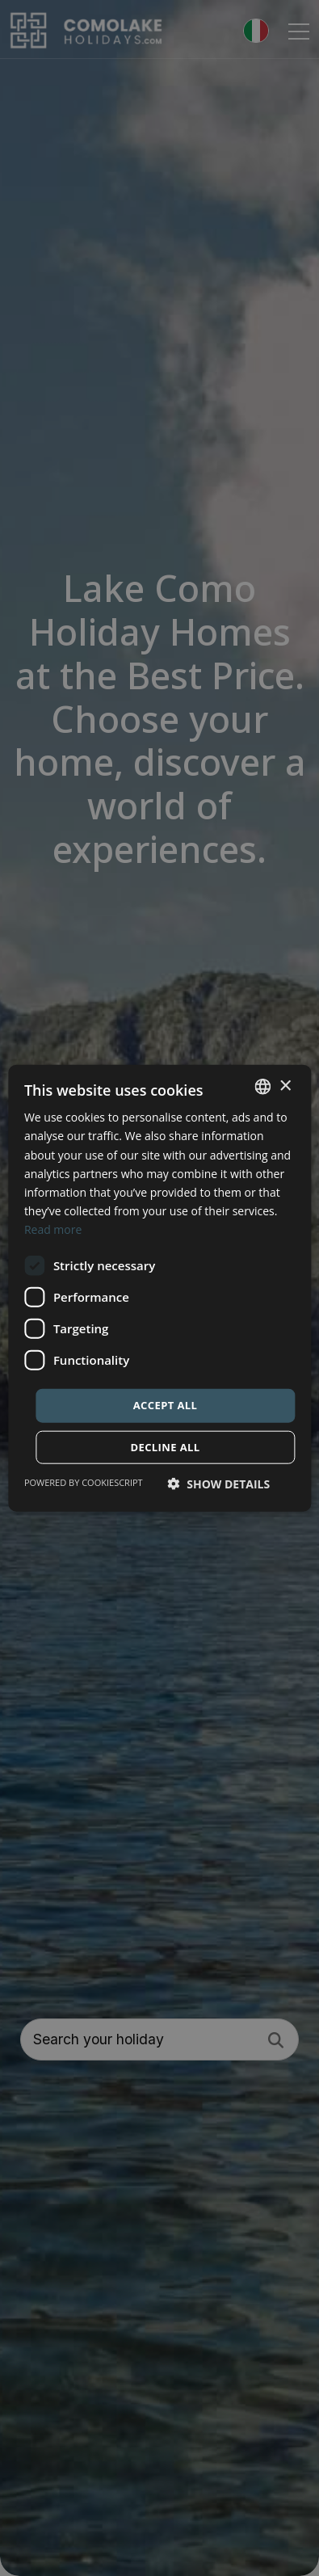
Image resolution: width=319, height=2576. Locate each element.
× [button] (285, 1086)
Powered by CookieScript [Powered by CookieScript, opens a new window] (83, 1481)
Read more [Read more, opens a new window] (53, 1229)
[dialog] (159, 1288)
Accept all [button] (165, 1405)
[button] (219, 1483)
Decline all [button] (164, 1446)
